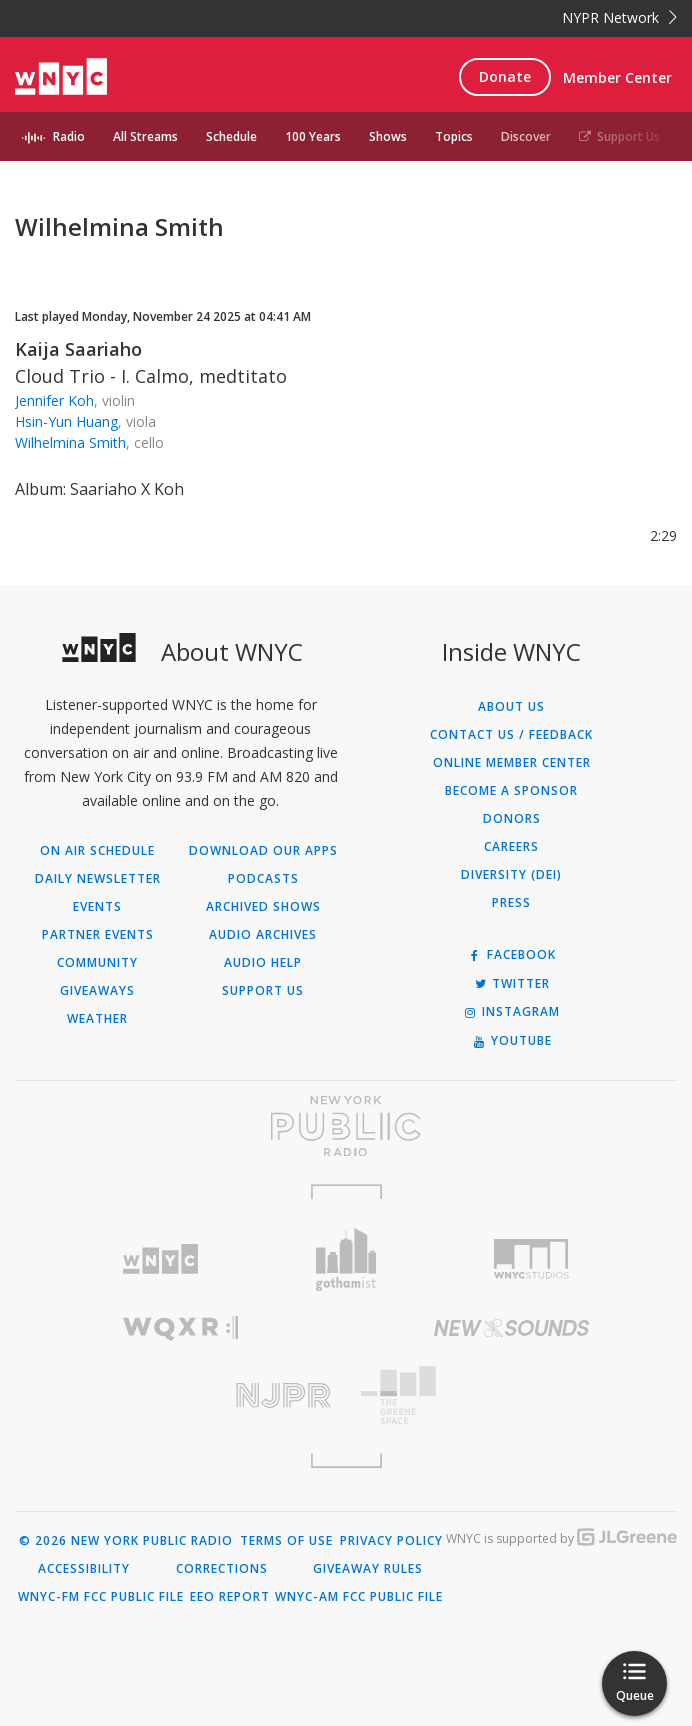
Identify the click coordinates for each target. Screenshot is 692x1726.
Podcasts (263, 879)
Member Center (617, 77)
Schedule (231, 136)
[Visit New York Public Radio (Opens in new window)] (346, 1126)
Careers (511, 847)
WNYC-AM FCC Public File (359, 1597)
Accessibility (84, 1569)
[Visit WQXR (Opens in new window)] (180, 1328)
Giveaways (97, 991)
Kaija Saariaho (78, 349)
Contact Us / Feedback (511, 735)
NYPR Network (619, 17)
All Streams (145, 136)
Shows (388, 136)
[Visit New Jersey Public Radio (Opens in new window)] (180, 1395)
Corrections (222, 1569)
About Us (511, 707)
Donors (512, 819)
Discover (526, 136)
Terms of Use (286, 1541)
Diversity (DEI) (511, 875)
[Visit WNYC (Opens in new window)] (160, 1259)
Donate (505, 76)
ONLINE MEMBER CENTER (512, 763)
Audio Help (263, 963)
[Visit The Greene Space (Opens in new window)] (511, 1395)
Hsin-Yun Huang (66, 421)
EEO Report (230, 1597)
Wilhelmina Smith (70, 442)
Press (511, 903)
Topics (454, 136)
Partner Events (98, 935)
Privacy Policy (391, 1541)
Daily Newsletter (98, 879)
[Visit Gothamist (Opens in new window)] (345, 1259)
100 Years (313, 136)
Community (97, 963)
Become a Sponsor (511, 791)
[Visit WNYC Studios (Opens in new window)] (531, 1259)
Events (97, 907)
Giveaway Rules (368, 1569)
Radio (69, 136)
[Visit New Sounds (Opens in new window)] (511, 1328)
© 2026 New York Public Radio (126, 1541)
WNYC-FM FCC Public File (101, 1597)
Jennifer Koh (54, 400)
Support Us (619, 136)
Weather (97, 1019)
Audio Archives (263, 935)
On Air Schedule (97, 851)
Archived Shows (263, 907)
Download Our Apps (263, 851)
